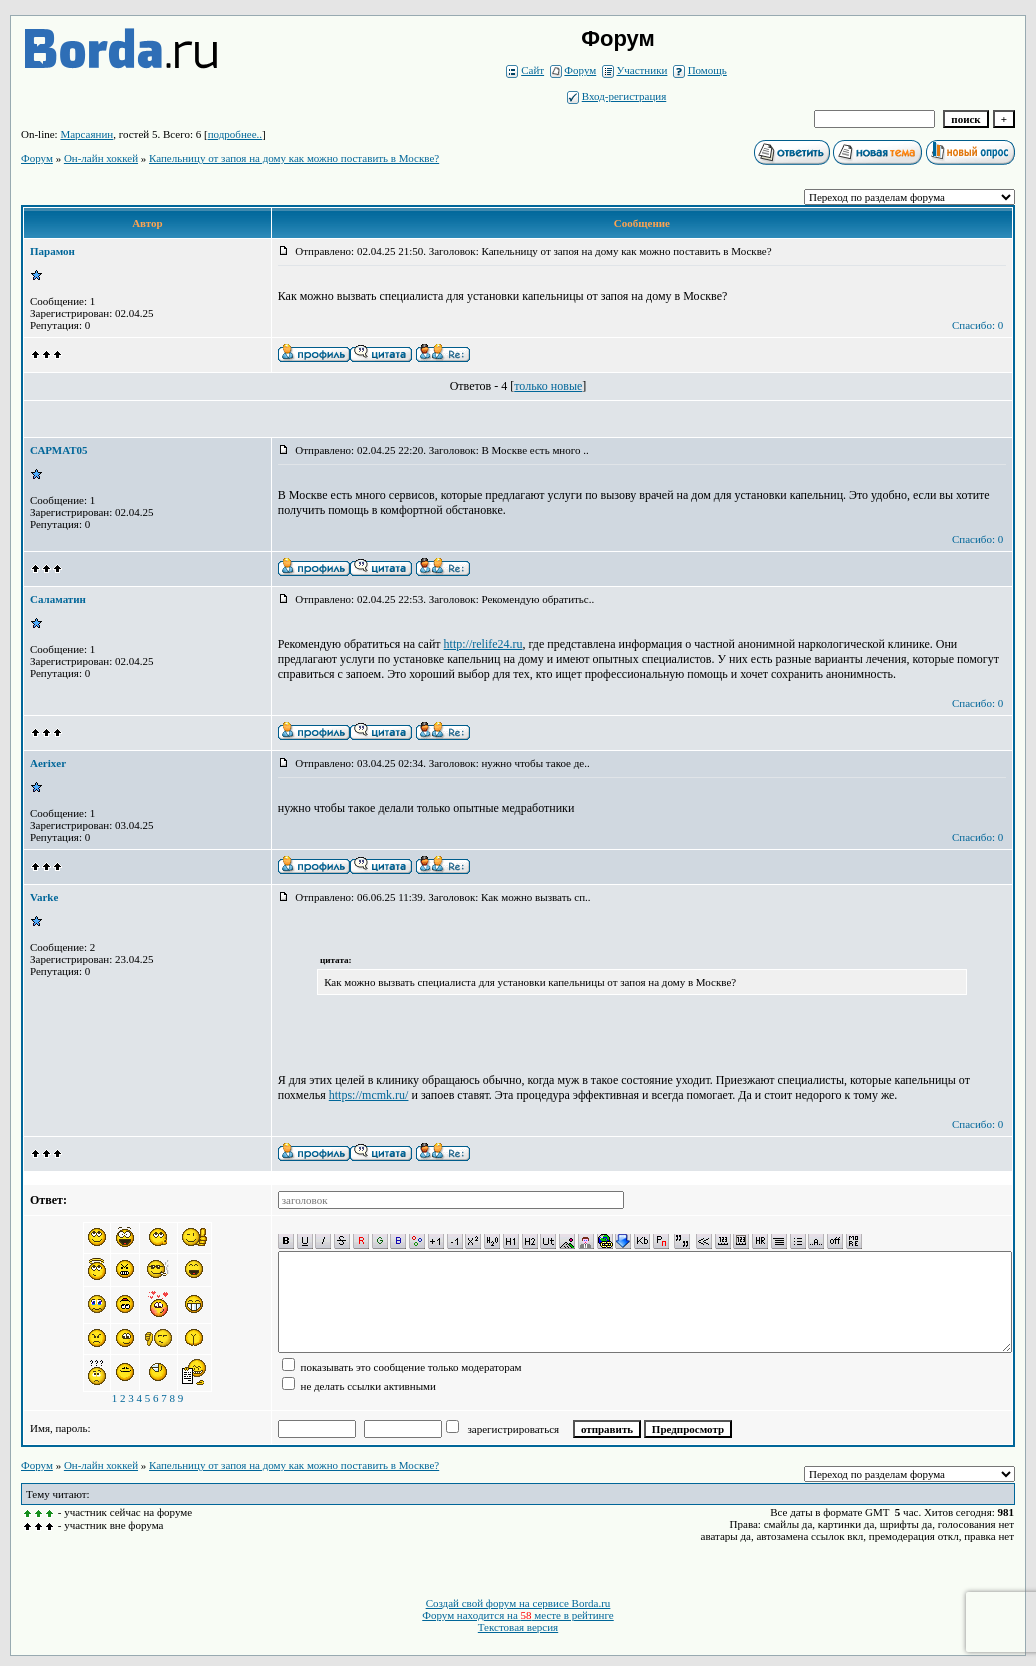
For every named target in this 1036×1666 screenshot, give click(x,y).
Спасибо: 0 (977, 325)
